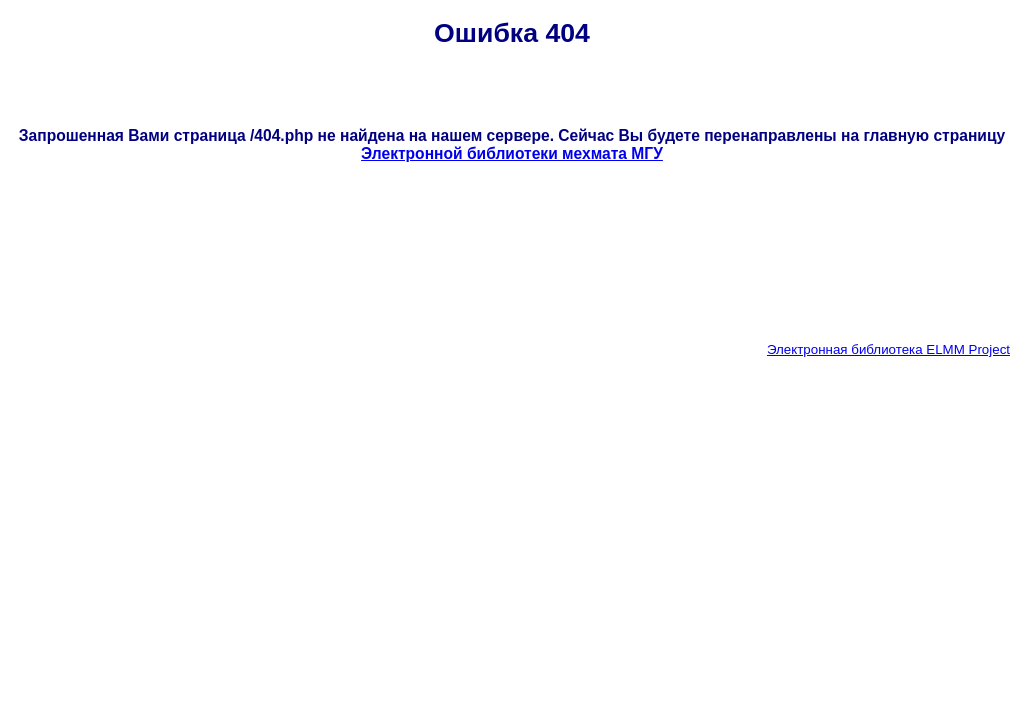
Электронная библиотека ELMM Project (888, 349)
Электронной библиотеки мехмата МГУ (512, 153)
